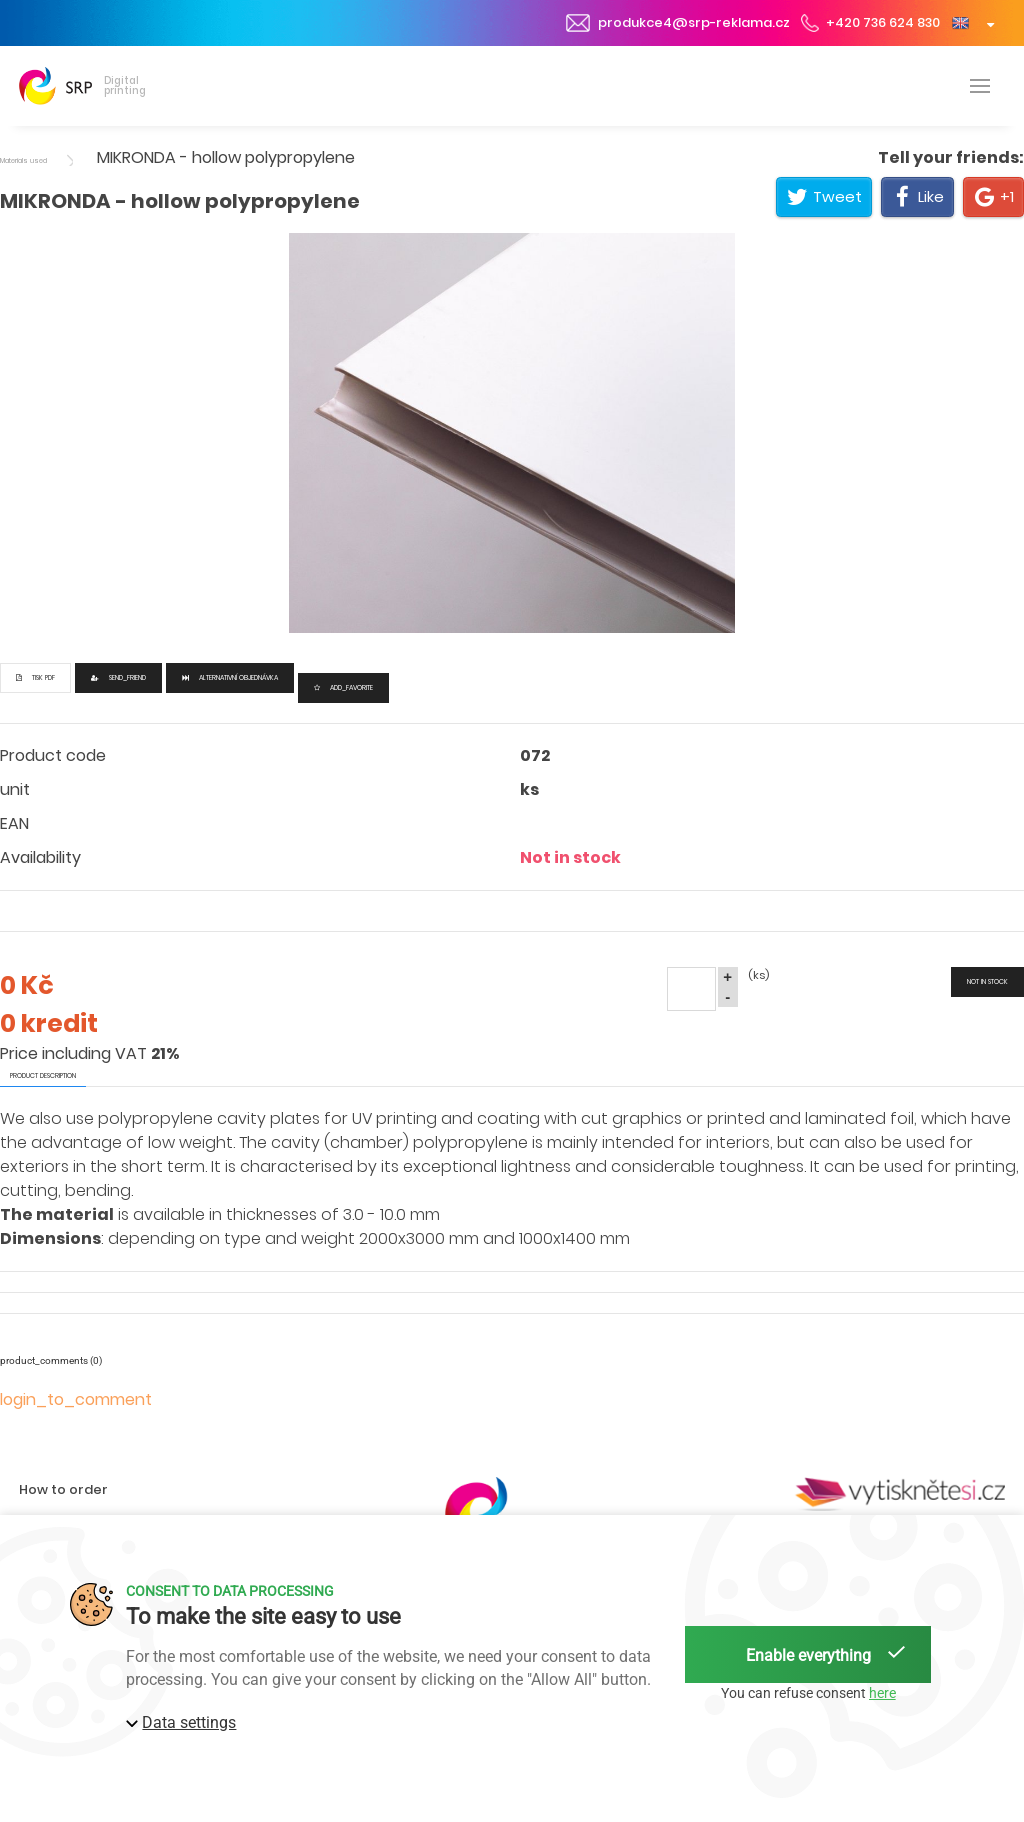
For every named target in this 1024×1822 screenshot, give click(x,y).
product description (43, 1075)
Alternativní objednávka (230, 677)
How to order (63, 1489)
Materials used (23, 160)
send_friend (118, 677)
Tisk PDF (35, 677)
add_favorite (343, 687)
